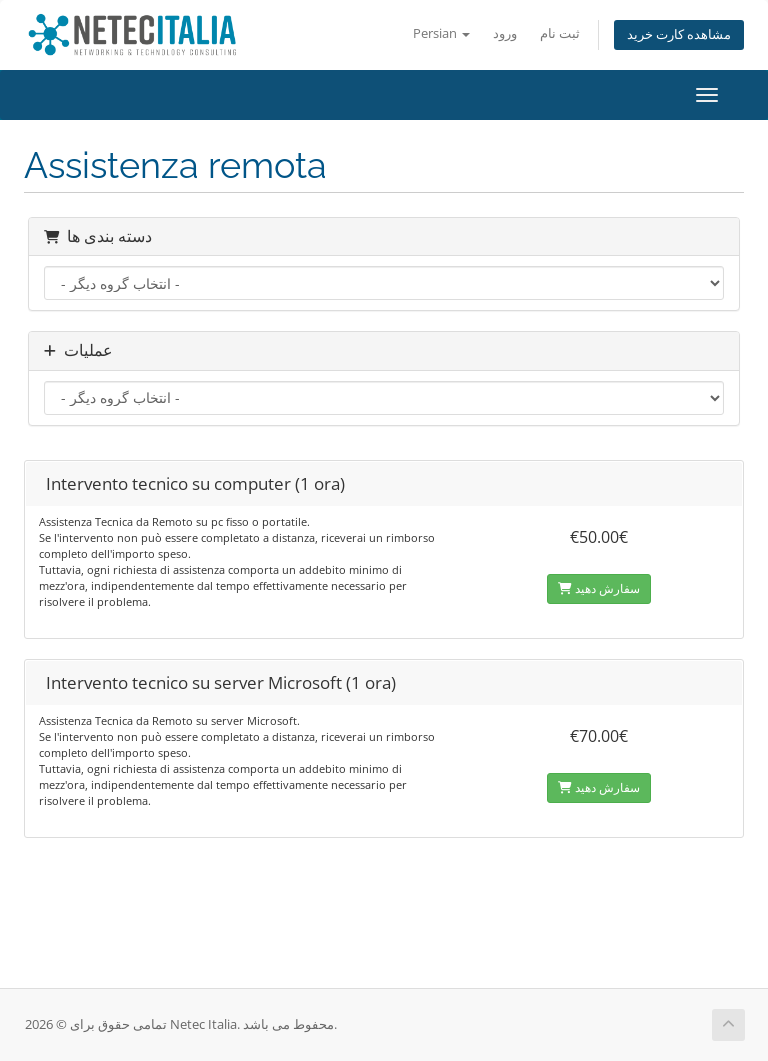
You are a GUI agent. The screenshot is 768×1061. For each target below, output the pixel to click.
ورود (505, 33)
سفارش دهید (599, 588)
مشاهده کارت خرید (679, 34)
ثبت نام (560, 33)
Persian (441, 33)
